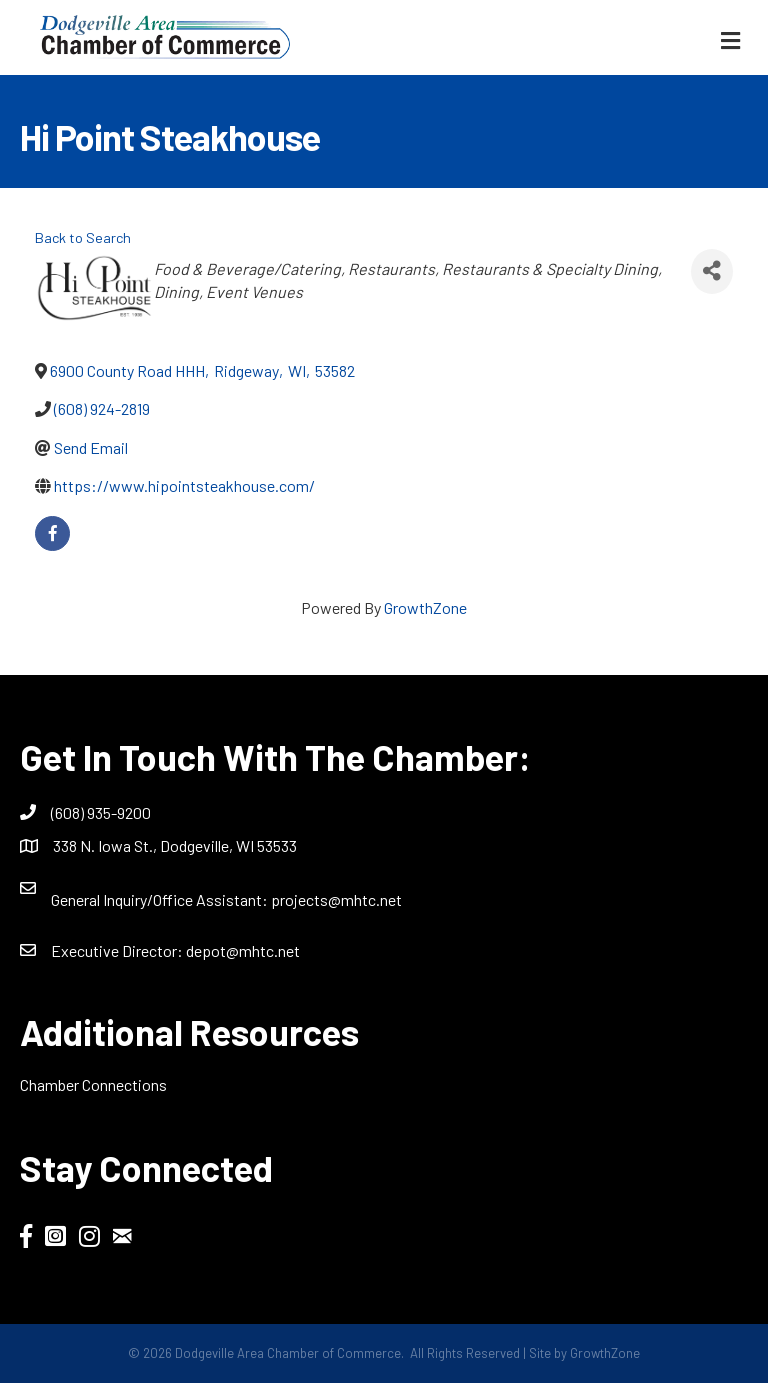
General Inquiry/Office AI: (161, 899)
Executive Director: (118, 950)
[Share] (712, 271)
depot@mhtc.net (243, 950)
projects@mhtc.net (336, 899)
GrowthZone (425, 607)
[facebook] (52, 533)
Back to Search (83, 237)
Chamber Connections (93, 1084)
